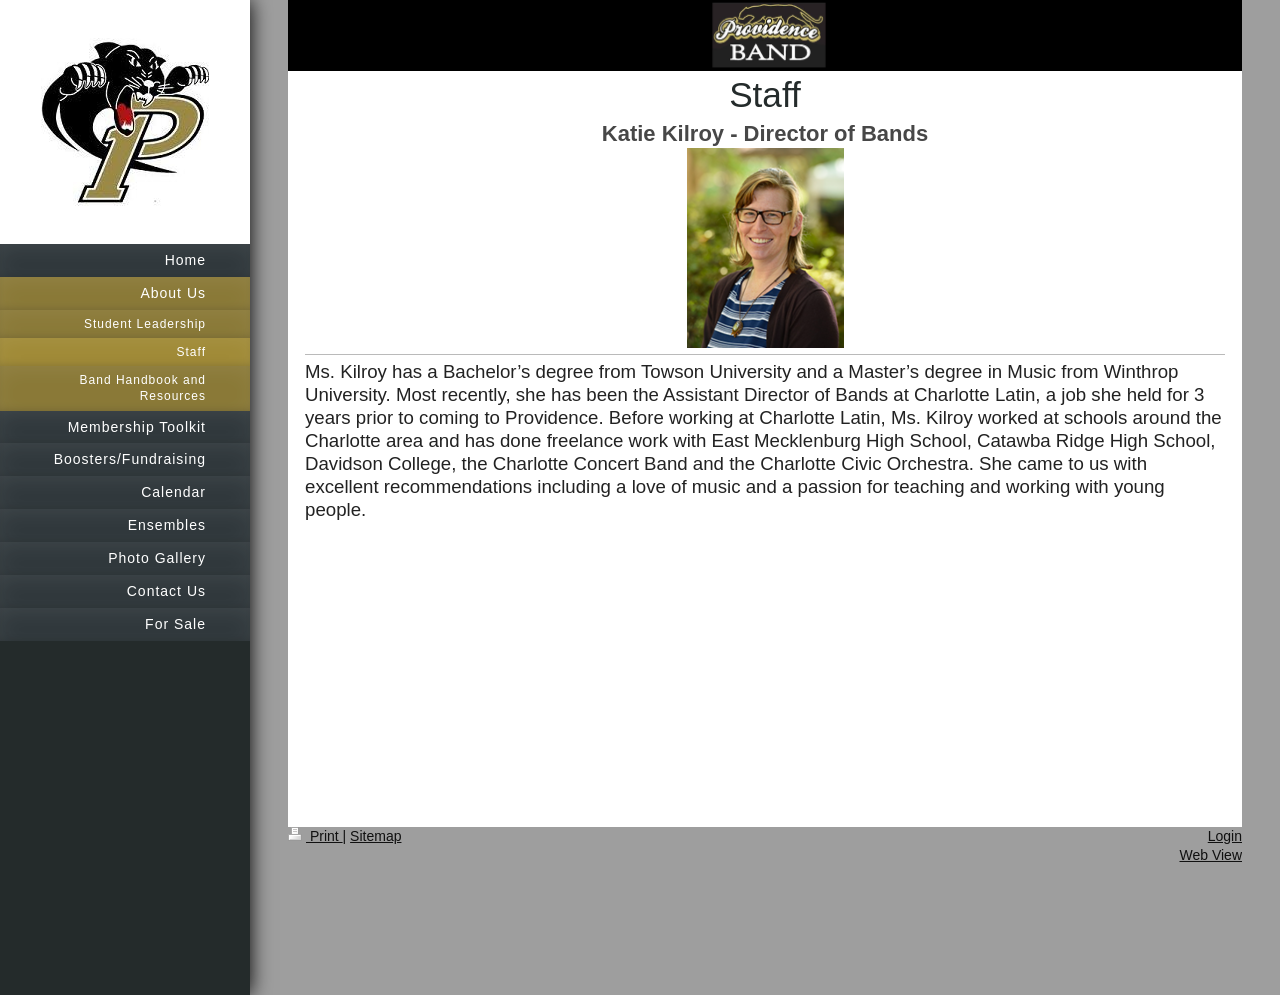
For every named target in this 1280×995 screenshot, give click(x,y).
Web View (1210, 855)
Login (1225, 836)
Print (315, 836)
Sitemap (375, 836)
